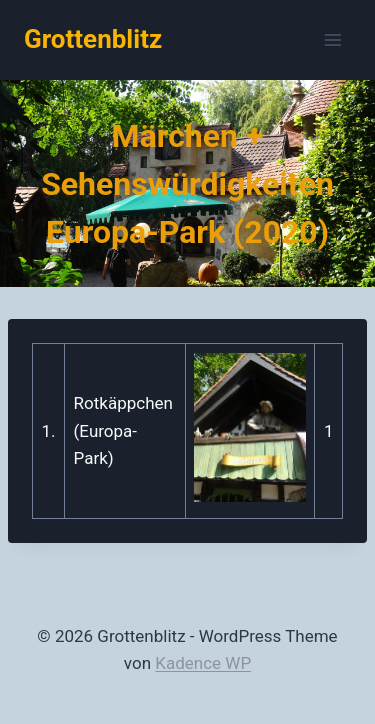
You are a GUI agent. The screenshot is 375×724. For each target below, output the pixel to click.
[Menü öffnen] (332, 39)
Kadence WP (203, 663)
